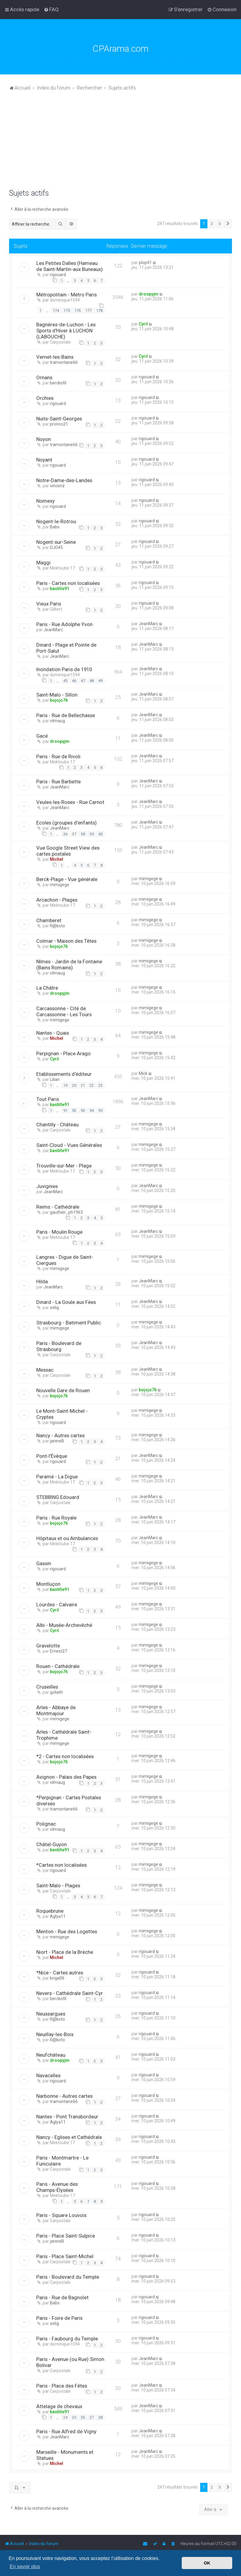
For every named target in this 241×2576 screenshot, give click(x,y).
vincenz (57, 485)
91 (65, 1110)
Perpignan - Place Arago (63, 1053)
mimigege (59, 884)
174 (56, 310)
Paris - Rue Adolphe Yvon (64, 624)
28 (100, 2417)
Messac (45, 1370)
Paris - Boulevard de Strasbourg (58, 1346)
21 (83, 1085)
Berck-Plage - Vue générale (66, 879)
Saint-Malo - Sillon (56, 695)
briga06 (57, 1978)
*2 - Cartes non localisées (65, 1756)
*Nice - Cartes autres (59, 1973)
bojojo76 (59, 700)
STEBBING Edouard (57, 1497)
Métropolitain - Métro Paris (66, 295)
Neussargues (50, 2014)
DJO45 (56, 547)
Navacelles (48, 2075)
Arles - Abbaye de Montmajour (56, 1710)
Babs (55, 526)
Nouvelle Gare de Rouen (63, 1390)
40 (100, 834)
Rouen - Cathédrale (58, 1666)
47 (83, 680)
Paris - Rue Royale (56, 1518)
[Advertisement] (120, 143)
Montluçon (48, 1584)
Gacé (42, 736)
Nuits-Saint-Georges (59, 419)
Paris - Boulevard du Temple (67, 2277)
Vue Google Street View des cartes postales (67, 851)
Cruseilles (47, 1687)
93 (83, 1110)
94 (92, 1110)
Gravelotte (48, 1646)
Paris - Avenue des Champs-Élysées (57, 2187)
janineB (57, 1440)
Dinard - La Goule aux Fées (66, 1302)
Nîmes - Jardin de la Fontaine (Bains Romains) (69, 964)
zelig (54, 1307)
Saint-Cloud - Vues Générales (69, 1145)
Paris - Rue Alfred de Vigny (66, 2431)
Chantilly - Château (57, 1124)
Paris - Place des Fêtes (61, 2386)
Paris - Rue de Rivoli (58, 756)
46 (74, 680)
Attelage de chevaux (59, 2406)
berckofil (58, 382)
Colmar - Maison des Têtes (66, 941)
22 (92, 1085)
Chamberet (48, 920)
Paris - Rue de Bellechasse (65, 715)
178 (99, 310)
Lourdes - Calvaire (56, 1604)
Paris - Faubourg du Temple (67, 2339)
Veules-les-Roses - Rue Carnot (70, 802)
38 (83, 834)
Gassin (43, 1563)
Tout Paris (47, 1099)
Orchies (45, 398)
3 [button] (220, 223)
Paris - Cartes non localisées (68, 583)
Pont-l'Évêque (51, 1456)
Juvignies (47, 1186)
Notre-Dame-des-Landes (64, 480)
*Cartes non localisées (61, 1865)
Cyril (143, 324)
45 (65, 680)
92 (74, 1110)
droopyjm (148, 294)
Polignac (46, 1824)
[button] (228, 224)
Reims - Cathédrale (57, 1207)
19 (65, 1085)
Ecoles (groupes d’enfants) (66, 823)
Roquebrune (50, 1911)
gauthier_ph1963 (66, 1212)
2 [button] (212, 223)
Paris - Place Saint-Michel (64, 2256)
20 (74, 1085)
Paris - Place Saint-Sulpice (65, 2236)
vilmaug (57, 720)
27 (92, 2417)
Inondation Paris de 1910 (64, 669)
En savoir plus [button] (25, 2566)
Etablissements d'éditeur (64, 1074)
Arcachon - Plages (56, 900)
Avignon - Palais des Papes (66, 1777)
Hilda (42, 1281)
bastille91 (59, 588)
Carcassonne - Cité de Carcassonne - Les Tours (64, 1011)
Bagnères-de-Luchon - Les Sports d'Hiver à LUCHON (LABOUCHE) (66, 331)
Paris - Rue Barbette (58, 782)
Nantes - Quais (52, 1033)
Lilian (55, 1079)
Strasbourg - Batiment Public (68, 1323)
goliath (56, 1692)
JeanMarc (53, 629)
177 (88, 310)
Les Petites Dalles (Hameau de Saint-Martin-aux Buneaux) (69, 266)
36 (65, 834)
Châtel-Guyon (51, 1844)
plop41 (145, 262)
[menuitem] (51, 9)
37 (74, 834)
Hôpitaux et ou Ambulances (67, 1538)
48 (92, 680)
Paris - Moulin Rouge (59, 1232)
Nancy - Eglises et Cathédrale (69, 2137)
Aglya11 (58, 1916)
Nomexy (45, 501)
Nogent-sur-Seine (56, 542)
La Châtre (47, 988)
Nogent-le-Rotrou (56, 521)
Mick (143, 1073)
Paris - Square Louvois (61, 2215)
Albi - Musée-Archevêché (64, 1625)
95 (100, 1110)
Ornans (44, 377)
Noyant (44, 460)
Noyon (43, 439)
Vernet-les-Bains (54, 357)
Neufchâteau (50, 2055)
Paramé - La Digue (57, 1477)
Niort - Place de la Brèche (64, 1952)
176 (77, 310)
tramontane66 (64, 362)
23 (100, 1085)
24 (65, 2417)
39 (92, 834)
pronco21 (59, 424)
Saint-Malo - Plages (58, 1885)
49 (100, 680)
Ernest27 (58, 1651)
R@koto (57, 925)
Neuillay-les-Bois (54, 2034)
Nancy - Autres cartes (60, 1435)
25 (74, 2417)
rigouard (58, 274)
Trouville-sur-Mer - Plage (64, 1166)
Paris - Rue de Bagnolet (62, 2297)
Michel (56, 859)
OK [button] (207, 2563)
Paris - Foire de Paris (59, 2318)
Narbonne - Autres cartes (64, 2096)
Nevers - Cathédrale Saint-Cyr (69, 1993)
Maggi (43, 563)
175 (67, 310)
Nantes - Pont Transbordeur (67, 2117)
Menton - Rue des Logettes (66, 1931)
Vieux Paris (48, 604)
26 (83, 2417)
